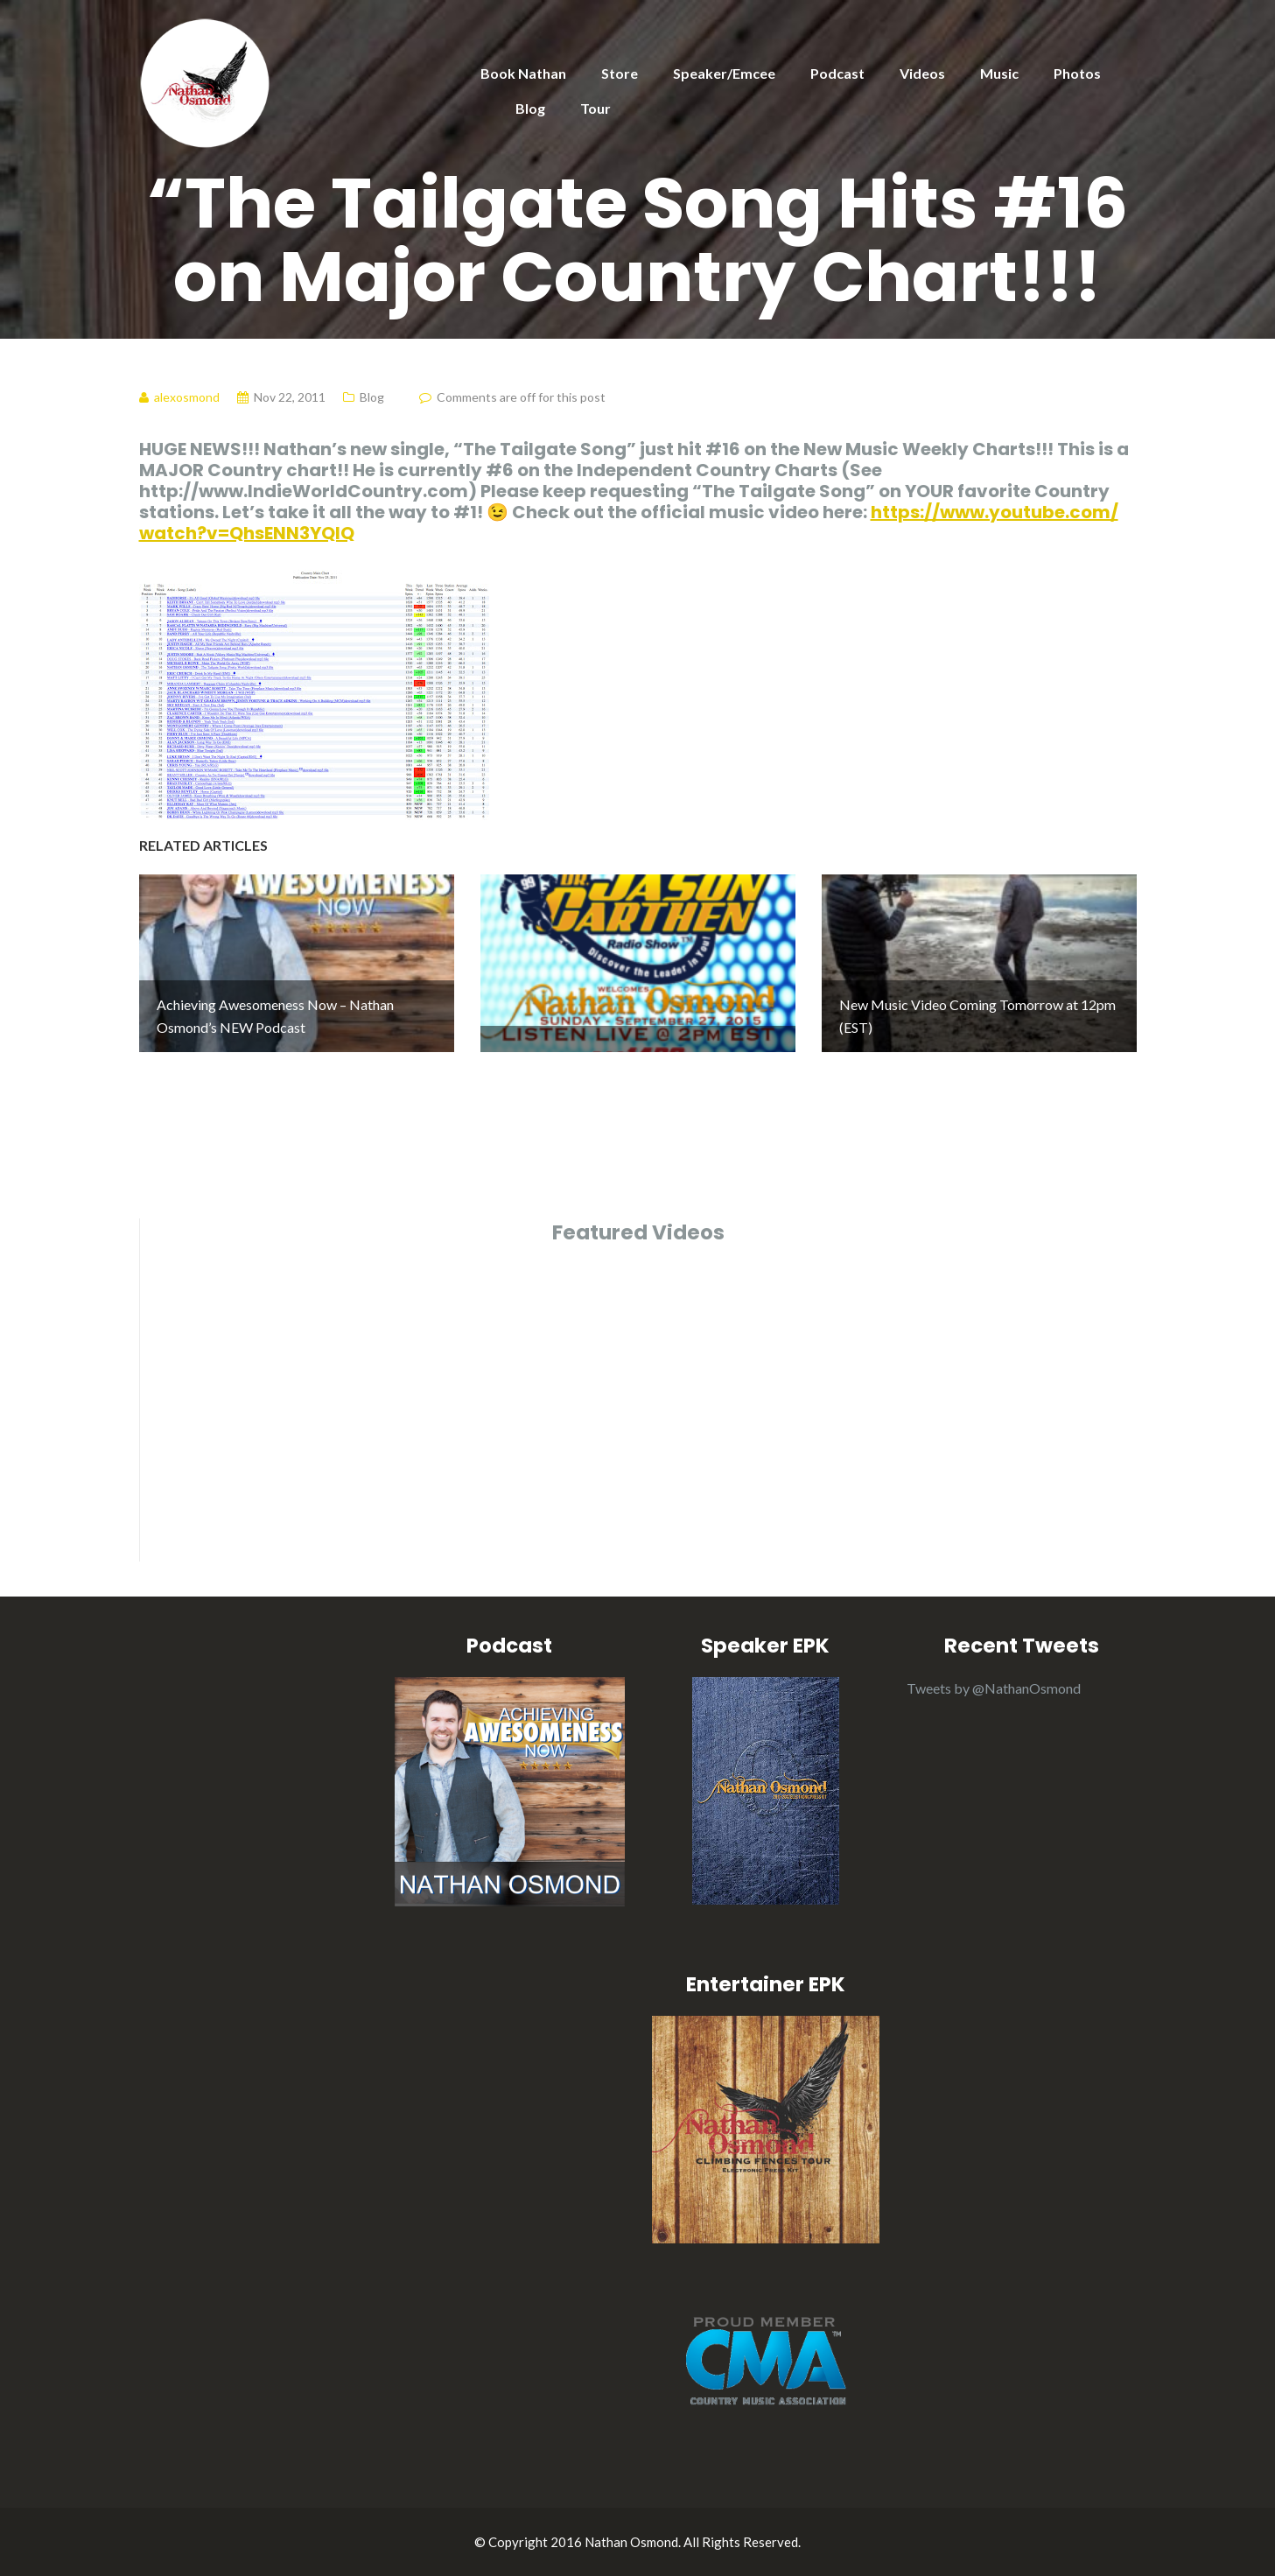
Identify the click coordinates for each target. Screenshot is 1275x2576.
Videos (922, 73)
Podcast (837, 73)
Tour (595, 108)
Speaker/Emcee (724, 73)
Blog (530, 108)
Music (999, 73)
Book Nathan (523, 73)
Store (619, 73)
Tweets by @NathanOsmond (994, 1688)
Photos (1077, 73)
